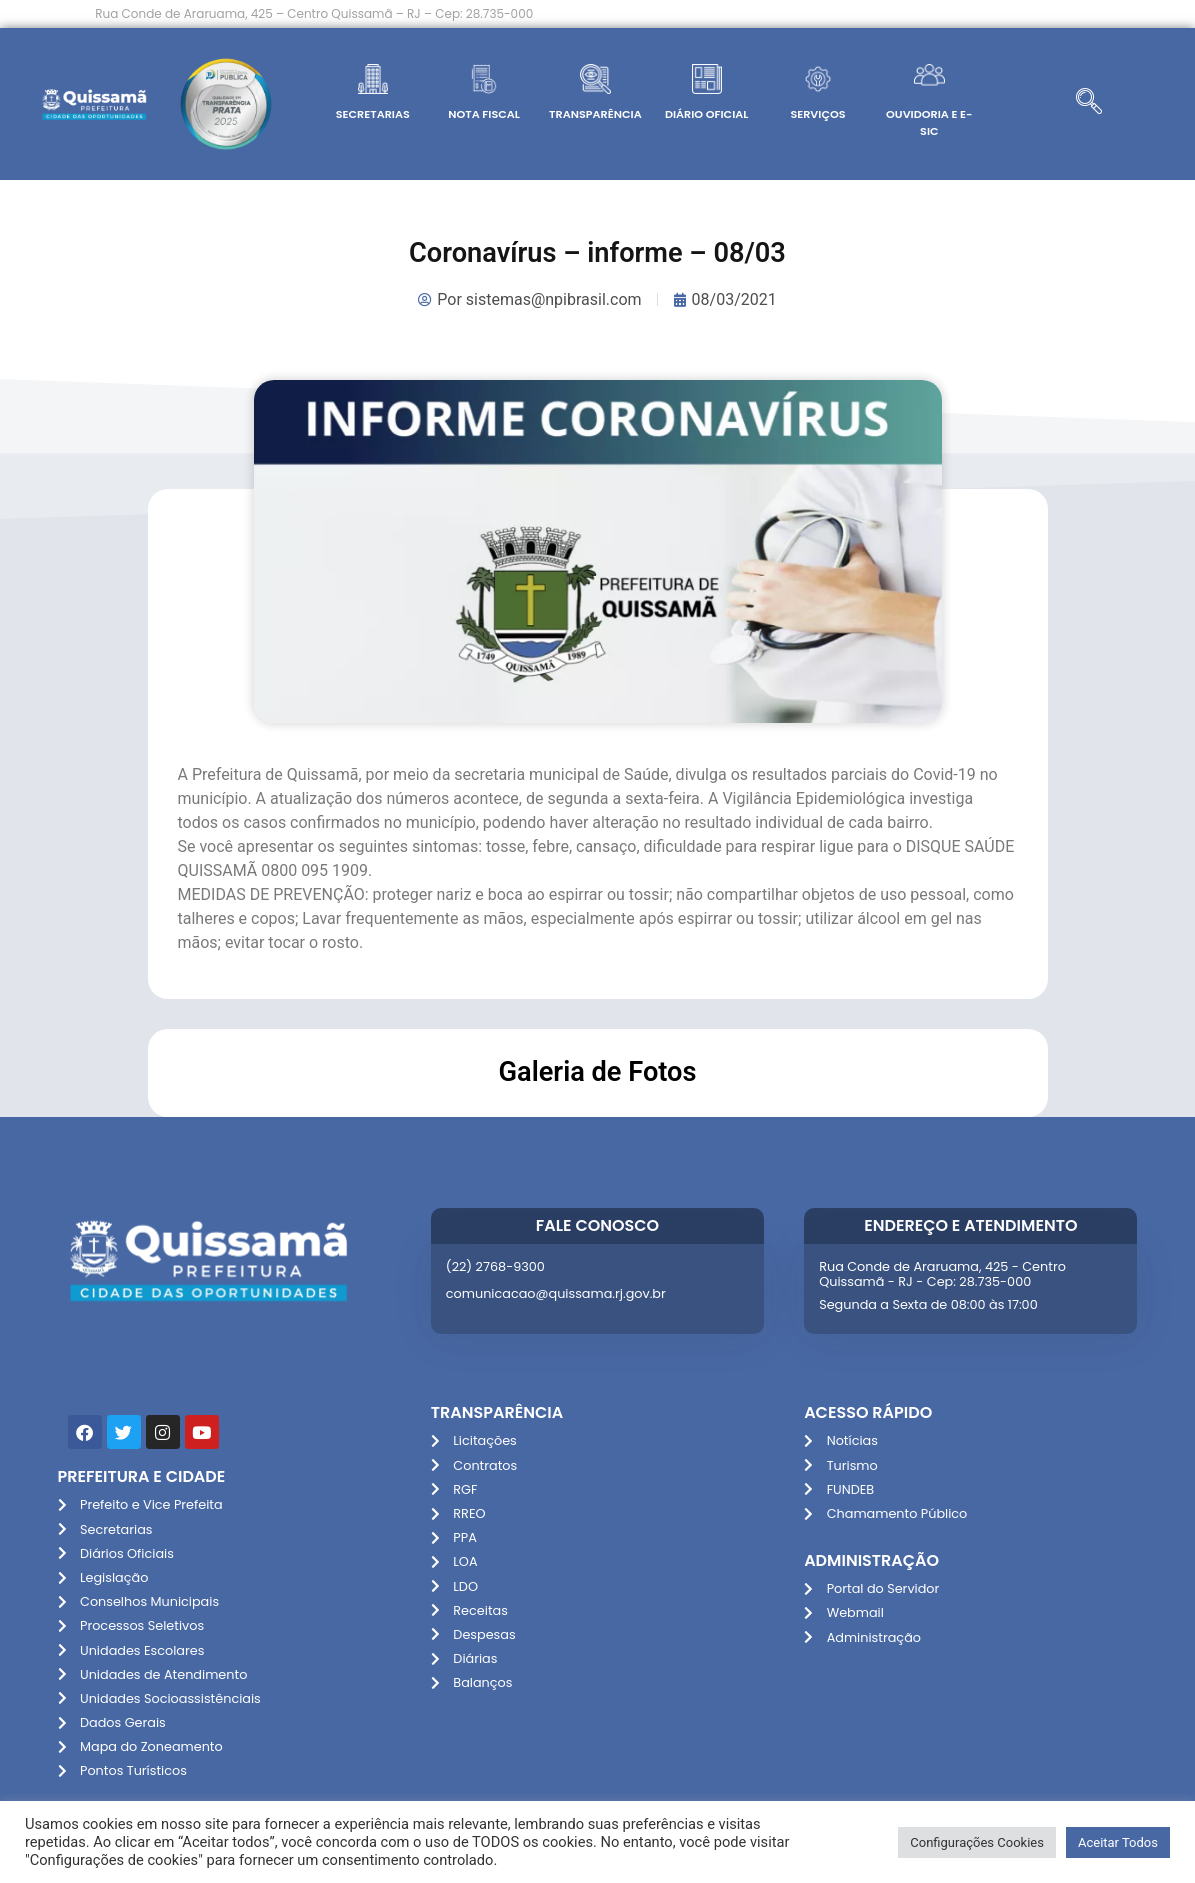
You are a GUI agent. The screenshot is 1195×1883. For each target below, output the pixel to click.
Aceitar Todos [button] (1118, 1842)
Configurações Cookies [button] (977, 1842)
